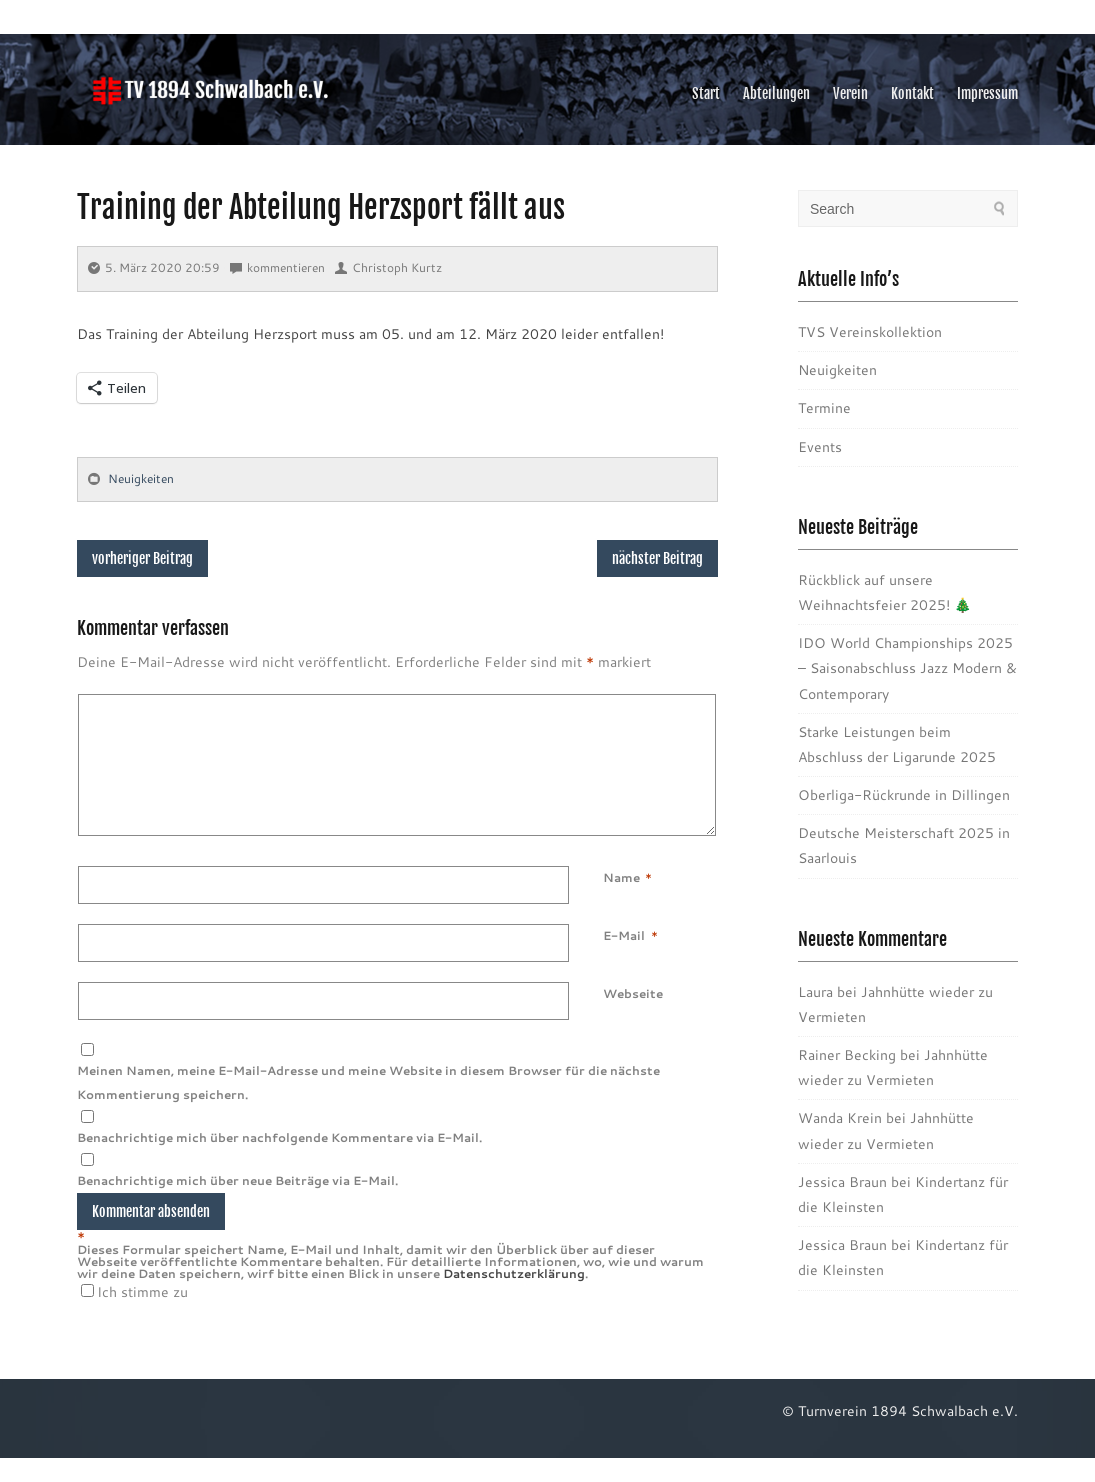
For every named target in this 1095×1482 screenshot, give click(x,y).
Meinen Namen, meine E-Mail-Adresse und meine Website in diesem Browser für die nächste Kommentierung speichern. (368, 1106)
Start (706, 93)
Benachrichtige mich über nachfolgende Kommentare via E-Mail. (279, 1161)
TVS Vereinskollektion (870, 332)
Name (621, 902)
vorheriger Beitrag (142, 558)
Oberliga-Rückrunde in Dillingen (904, 795)
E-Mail (624, 960)
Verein (850, 93)
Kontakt (912, 93)
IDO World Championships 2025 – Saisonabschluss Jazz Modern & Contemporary (907, 668)
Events (820, 447)
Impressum (987, 93)
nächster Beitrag (657, 558)
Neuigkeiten (141, 478)
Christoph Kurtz (388, 267)
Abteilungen (776, 93)
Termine (824, 408)
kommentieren (277, 267)
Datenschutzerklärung (514, 1297)
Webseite (633, 1017)
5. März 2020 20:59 (154, 267)
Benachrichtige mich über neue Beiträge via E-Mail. (237, 1204)
